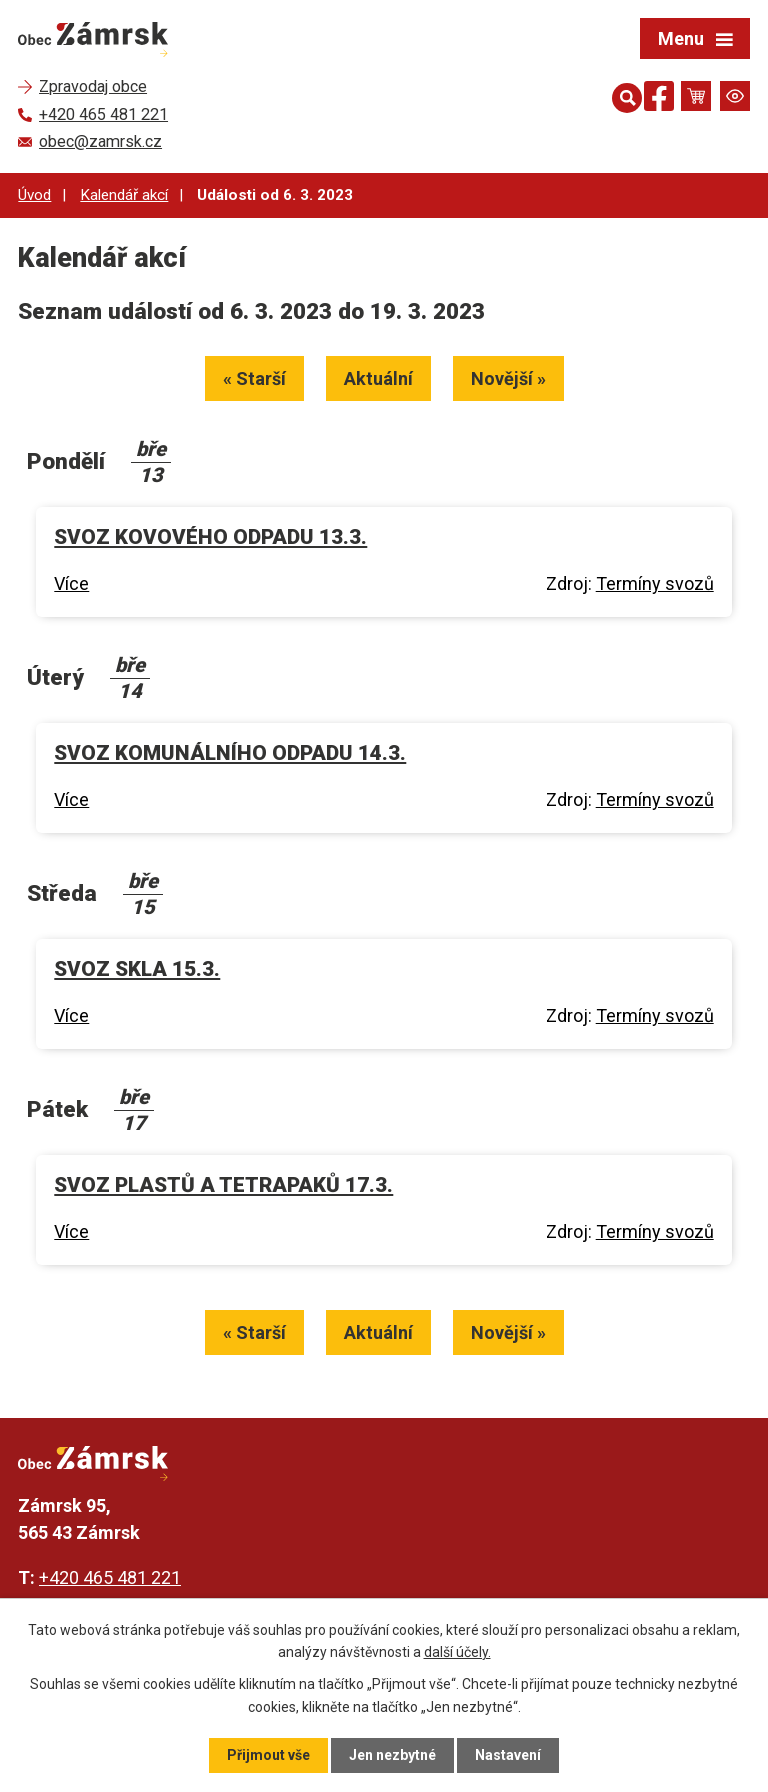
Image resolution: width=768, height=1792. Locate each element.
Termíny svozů (655, 583)
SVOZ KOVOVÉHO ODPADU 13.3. (210, 537)
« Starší (254, 378)
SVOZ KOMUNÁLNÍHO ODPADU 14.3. (230, 753)
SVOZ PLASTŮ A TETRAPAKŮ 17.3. (223, 1185)
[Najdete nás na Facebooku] (659, 99)
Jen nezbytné (392, 1755)
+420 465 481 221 (110, 1577)
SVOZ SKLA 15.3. (137, 969)
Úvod (34, 195)
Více (71, 583)
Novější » (508, 378)
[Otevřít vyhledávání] (623, 96)
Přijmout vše (268, 1755)
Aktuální (378, 378)
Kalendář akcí (124, 195)
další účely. (457, 1652)
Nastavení (508, 1755)
